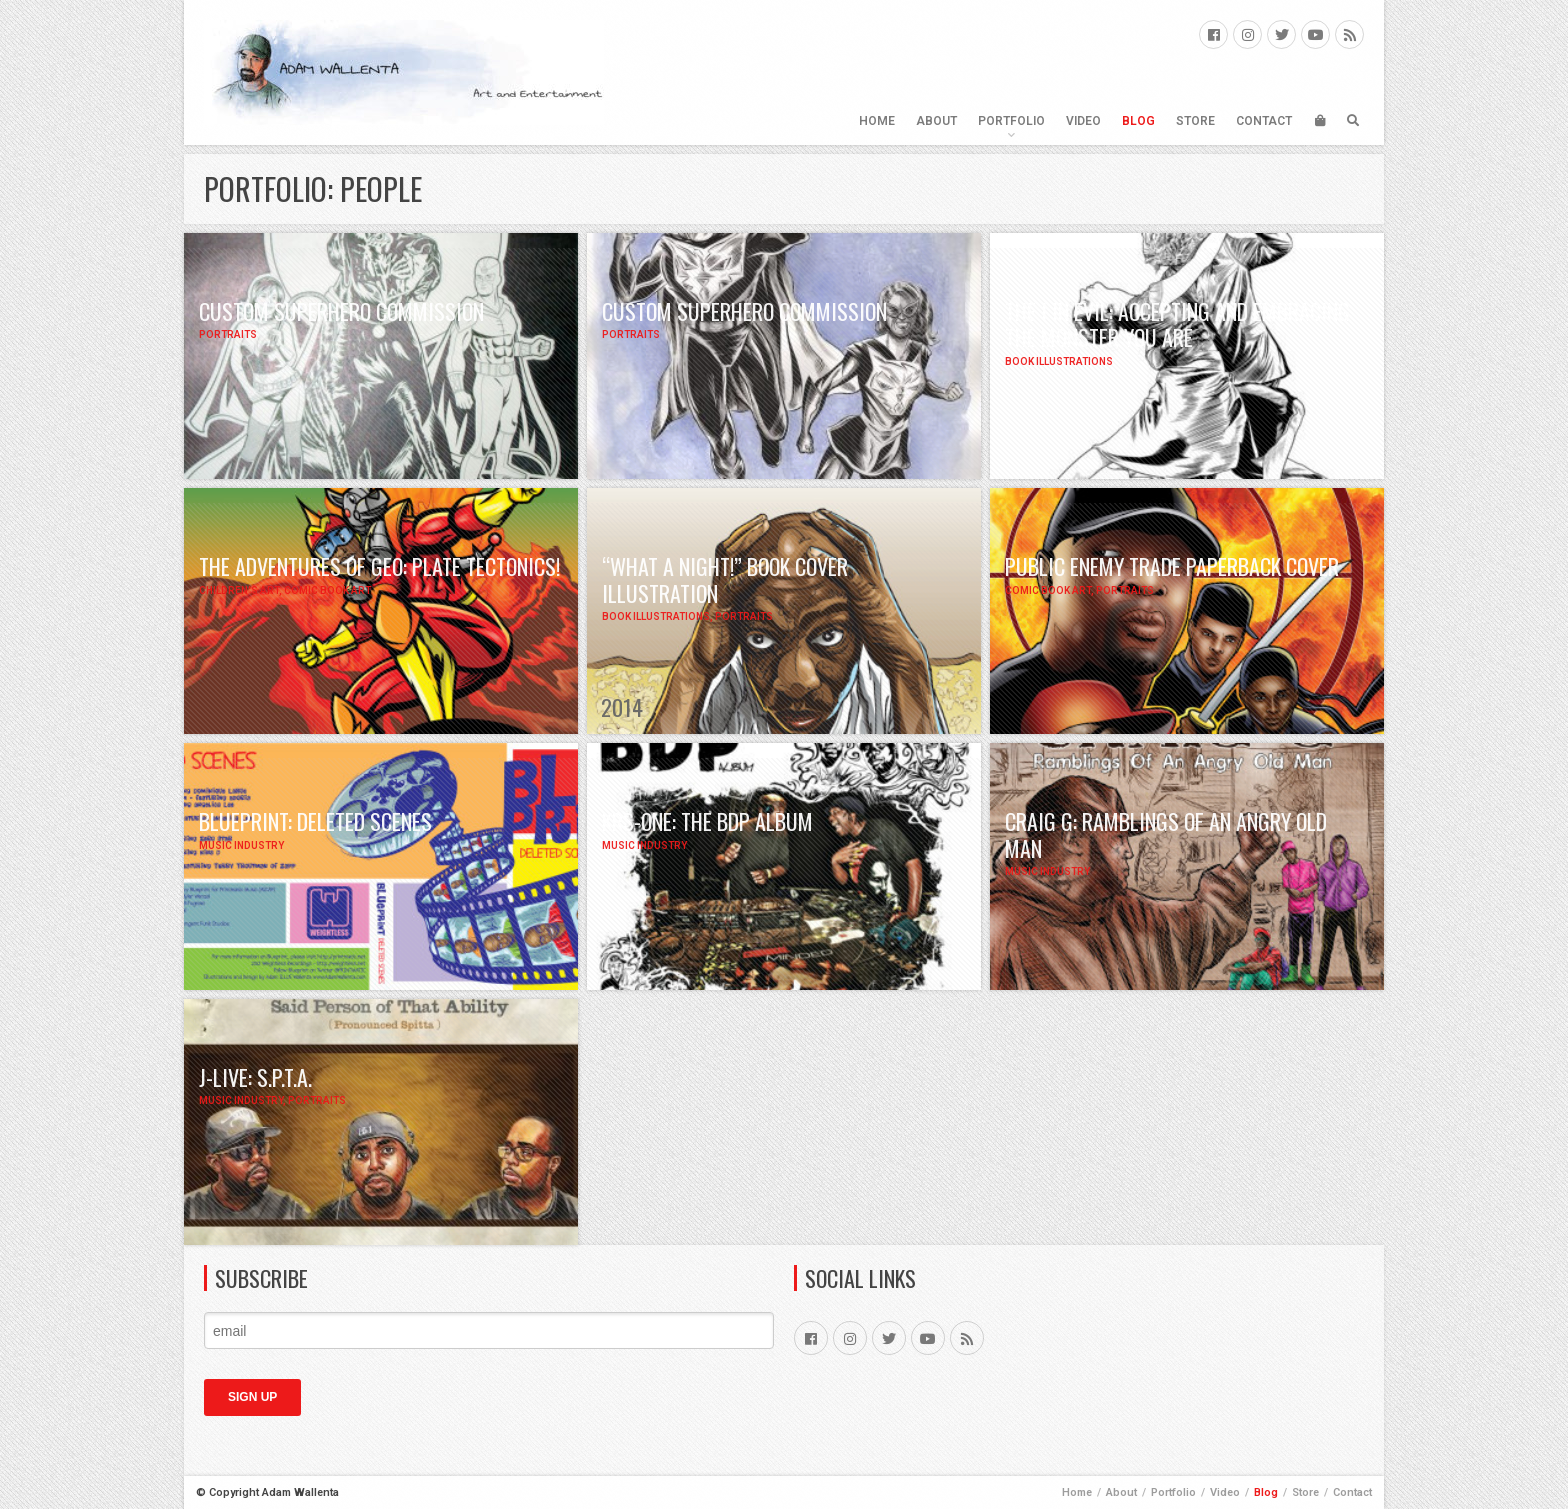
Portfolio (1011, 121)
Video (1083, 121)
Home (877, 121)
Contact (1264, 121)
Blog (1138, 121)
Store (1195, 121)
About (936, 121)
